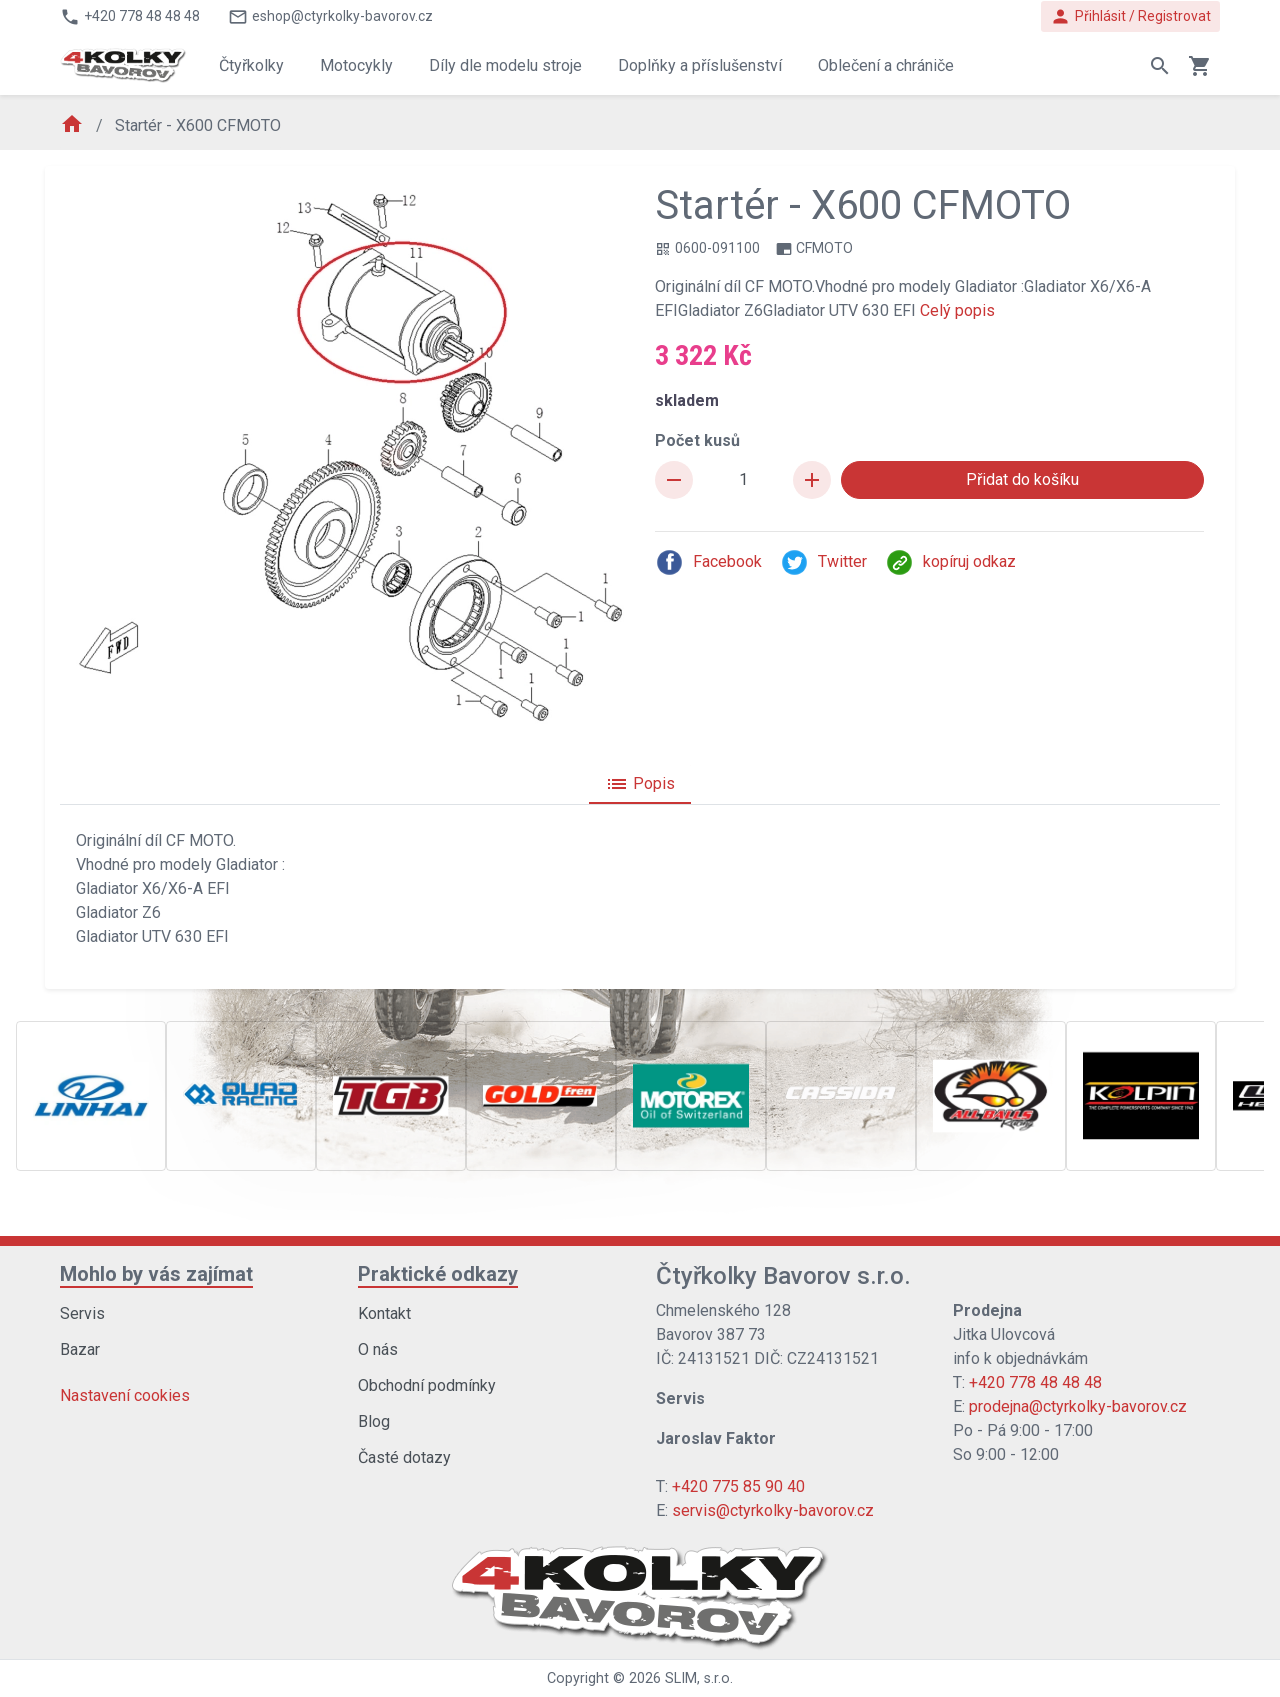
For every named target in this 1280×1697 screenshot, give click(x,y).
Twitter (823, 562)
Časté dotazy (404, 1457)
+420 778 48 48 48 (1035, 1382)
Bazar (80, 1349)
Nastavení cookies (125, 1395)
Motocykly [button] (356, 65)
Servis (82, 1313)
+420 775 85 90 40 (738, 1486)
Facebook (708, 562)
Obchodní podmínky (427, 1385)
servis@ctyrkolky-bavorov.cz (773, 1510)
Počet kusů (697, 440)
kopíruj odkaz (950, 562)
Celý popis (957, 310)
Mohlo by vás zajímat (156, 1274)
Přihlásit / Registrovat (1130, 16)
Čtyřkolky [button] (251, 65)
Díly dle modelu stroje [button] (505, 65)
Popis (640, 784)
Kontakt (384, 1313)
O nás (378, 1349)
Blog (374, 1421)
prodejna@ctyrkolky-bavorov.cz (1078, 1406)
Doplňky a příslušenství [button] (700, 65)
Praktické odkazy (438, 1274)
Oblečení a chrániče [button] (886, 65)
